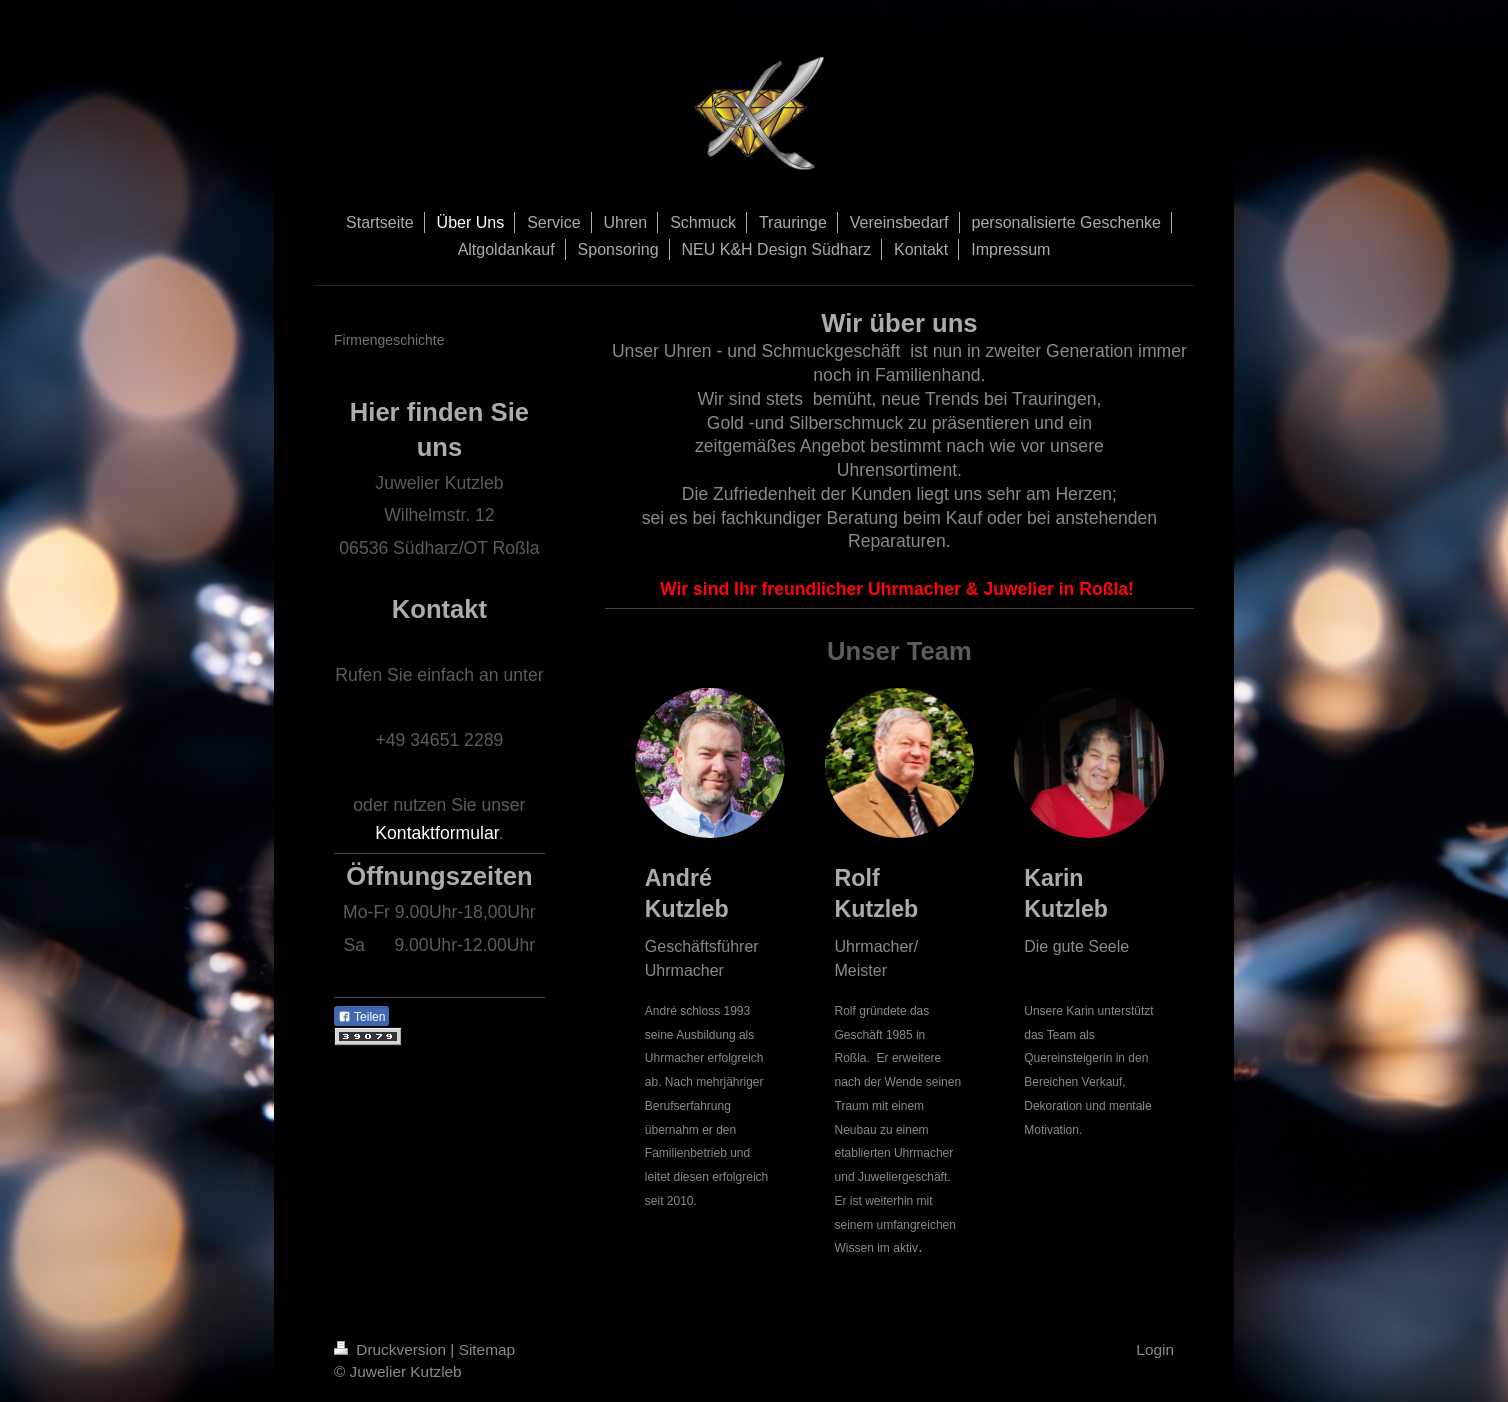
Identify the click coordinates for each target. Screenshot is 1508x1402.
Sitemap (487, 1349)
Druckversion (392, 1349)
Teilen (361, 1017)
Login (1155, 1349)
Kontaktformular (436, 833)
